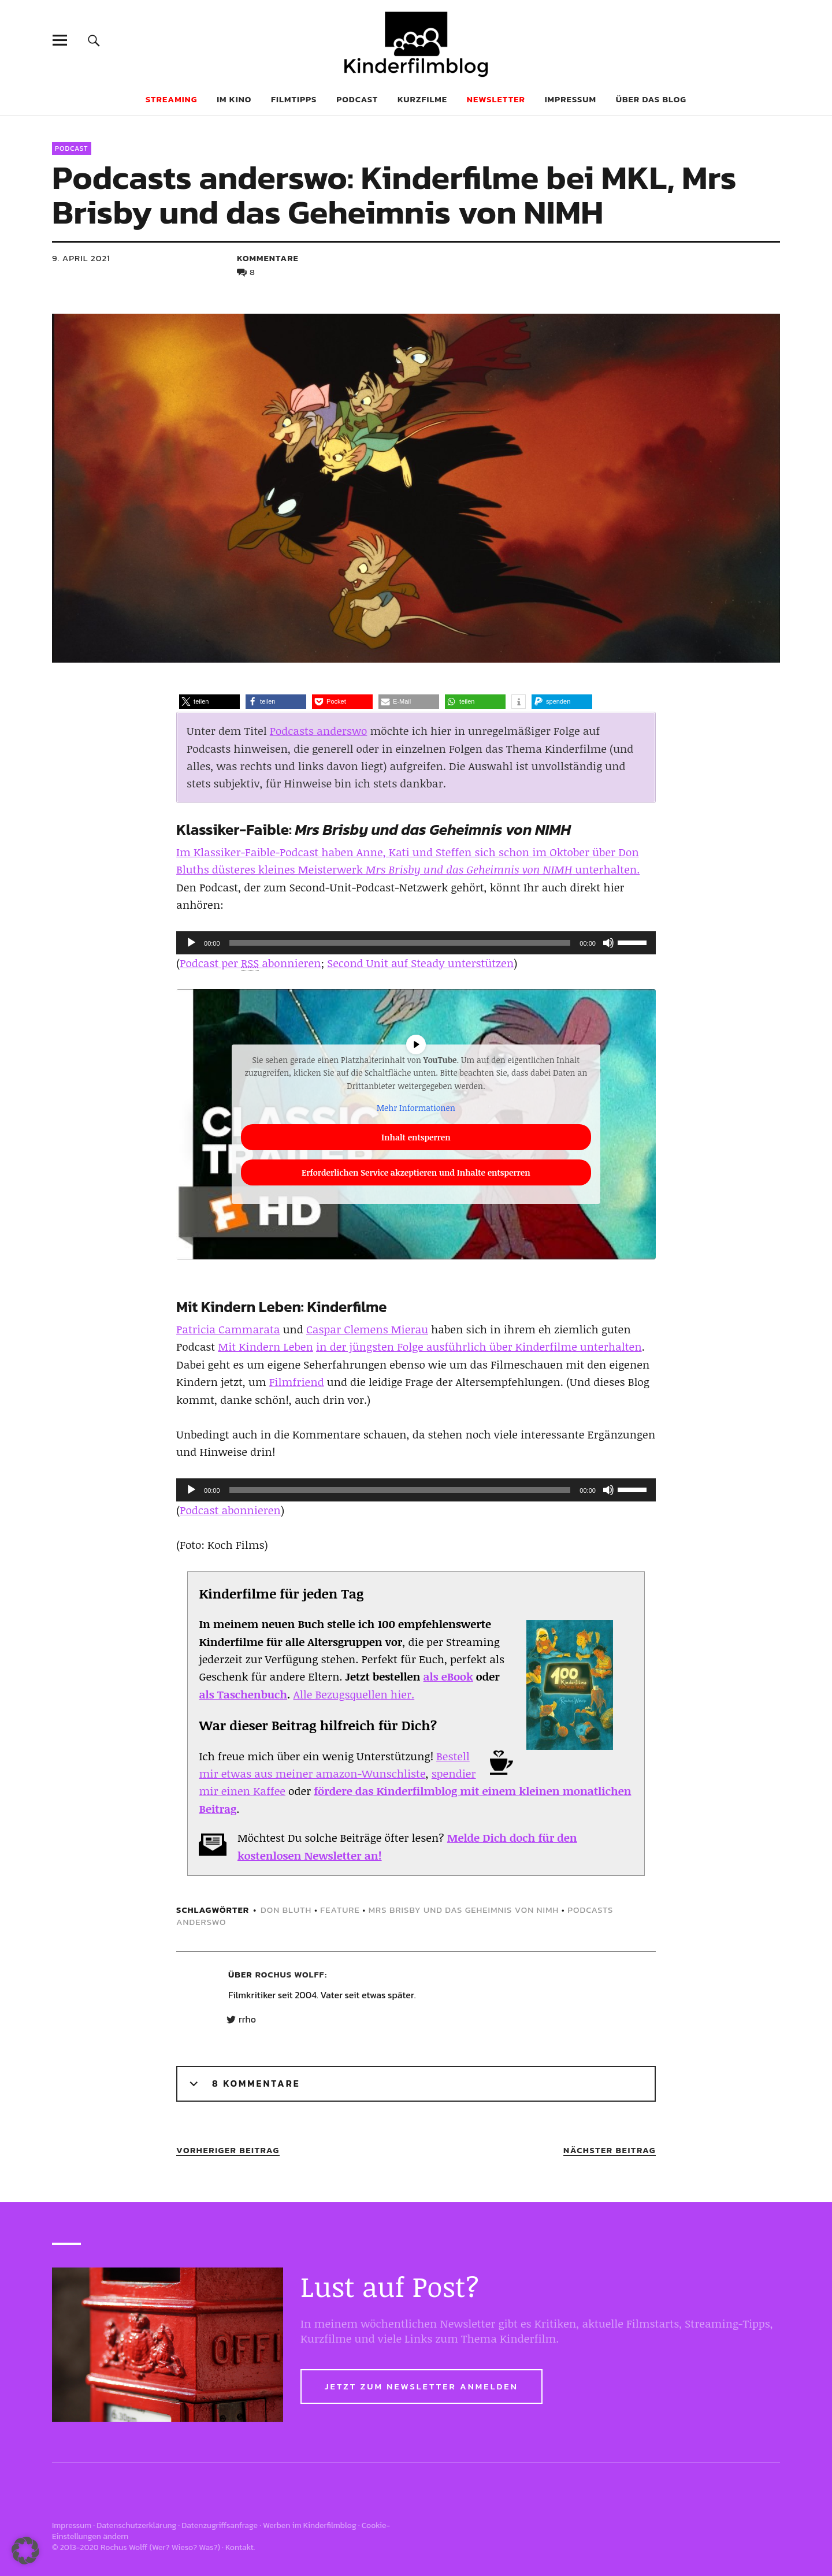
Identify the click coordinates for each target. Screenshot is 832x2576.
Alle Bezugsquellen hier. (353, 1694)
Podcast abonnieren (230, 1510)
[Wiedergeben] (191, 943)
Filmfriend (296, 1381)
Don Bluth (286, 1909)
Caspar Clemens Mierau (367, 1329)
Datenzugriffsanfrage (219, 2525)
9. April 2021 (81, 258)
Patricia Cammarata (228, 1329)
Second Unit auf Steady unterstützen (420, 963)
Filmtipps (294, 99)
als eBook (448, 1676)
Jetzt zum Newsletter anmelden (421, 2386)
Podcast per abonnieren (250, 963)
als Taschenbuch (243, 1694)
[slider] (400, 943)
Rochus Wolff (290, 1974)
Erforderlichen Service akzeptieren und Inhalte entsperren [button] (416, 1171)
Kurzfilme (422, 99)
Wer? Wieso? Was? (185, 2547)
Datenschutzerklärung (136, 2525)
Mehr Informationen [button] (416, 1107)
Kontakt (239, 2547)
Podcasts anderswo (318, 730)
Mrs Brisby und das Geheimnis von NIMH (464, 1909)
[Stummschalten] (608, 943)
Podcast (357, 99)
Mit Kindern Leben (265, 1346)
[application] (416, 942)
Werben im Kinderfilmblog (309, 2525)
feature (339, 1909)
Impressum (570, 99)
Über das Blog (651, 99)
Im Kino (234, 99)
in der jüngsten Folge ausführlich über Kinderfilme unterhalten (479, 1346)
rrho (247, 2019)
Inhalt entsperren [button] (416, 1136)
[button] (209, 701)
